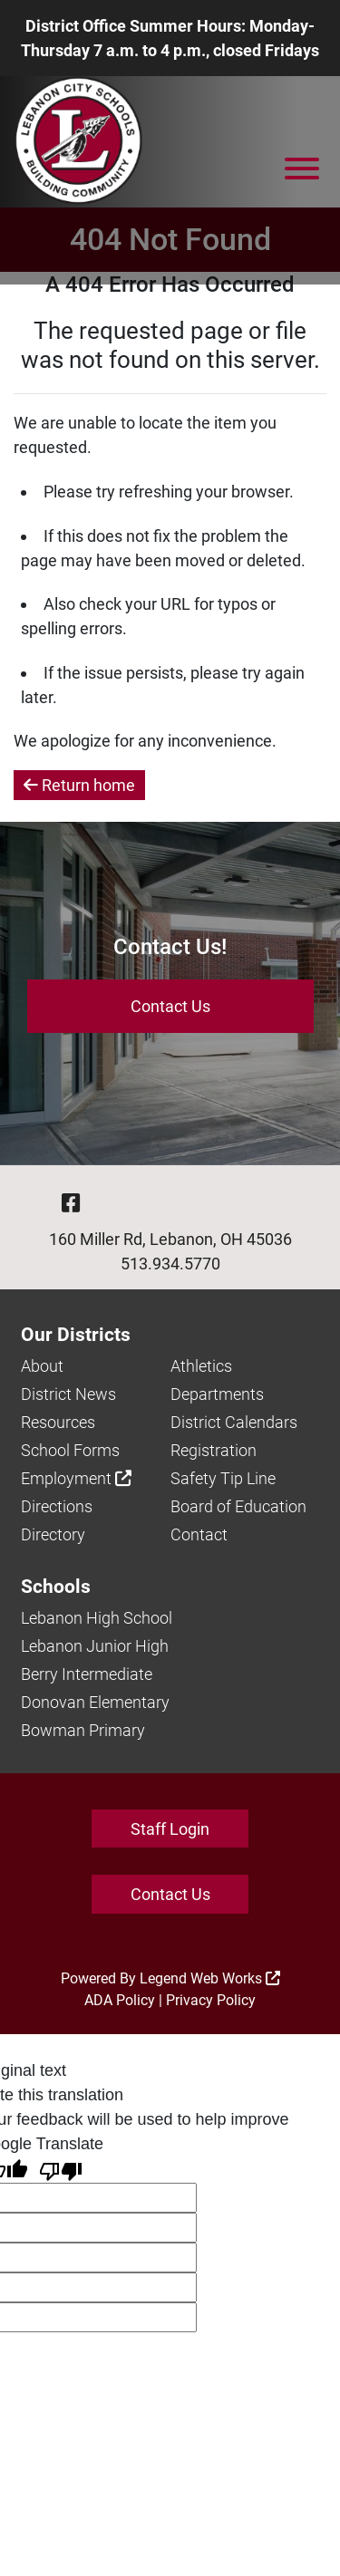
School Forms (70, 1450)
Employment (76, 1478)
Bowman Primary (83, 1730)
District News (68, 1394)
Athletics (201, 1365)
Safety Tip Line (223, 1478)
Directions (56, 1506)
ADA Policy (119, 2000)
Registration (213, 1450)
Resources (58, 1422)
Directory (53, 1534)
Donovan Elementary (95, 1702)
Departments (217, 1394)
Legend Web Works (210, 1978)
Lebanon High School (96, 1617)
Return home (79, 785)
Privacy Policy (211, 2000)
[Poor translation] (61, 2169)
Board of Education (238, 1506)
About (42, 1365)
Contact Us (170, 1006)
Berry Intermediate (86, 1674)
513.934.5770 (170, 1263)
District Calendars (233, 1422)
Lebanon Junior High (95, 1645)
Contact (199, 1534)
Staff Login (170, 1828)
